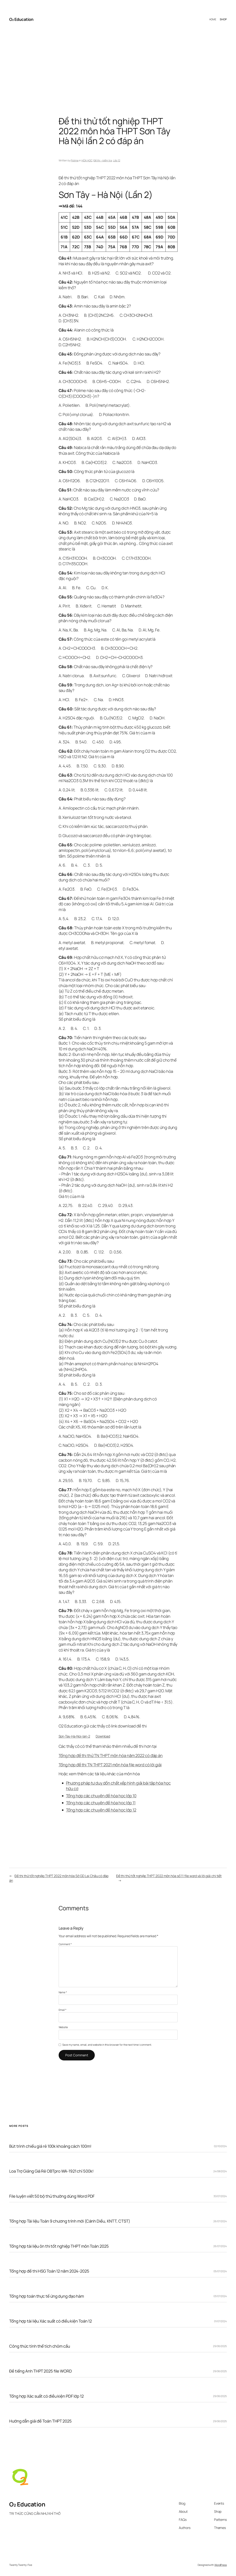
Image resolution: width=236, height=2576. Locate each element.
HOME (212, 19)
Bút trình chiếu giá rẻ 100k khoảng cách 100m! (50, 2146)
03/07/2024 (220, 2296)
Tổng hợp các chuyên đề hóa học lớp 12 (101, 1810)
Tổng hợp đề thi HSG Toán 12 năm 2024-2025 (49, 2271)
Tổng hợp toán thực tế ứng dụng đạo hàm (46, 2296)
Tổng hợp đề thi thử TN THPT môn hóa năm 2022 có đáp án (111, 1755)
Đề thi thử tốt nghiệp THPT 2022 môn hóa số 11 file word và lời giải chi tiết (169, 1876)
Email (62, 2010)
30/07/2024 (220, 2196)
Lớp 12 (116, 160)
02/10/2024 (220, 2146)
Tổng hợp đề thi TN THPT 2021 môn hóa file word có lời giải (110, 1765)
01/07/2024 (220, 2321)
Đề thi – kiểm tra (102, 160)
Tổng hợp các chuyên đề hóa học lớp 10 (101, 1795)
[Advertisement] (118, 64)
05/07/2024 (220, 2271)
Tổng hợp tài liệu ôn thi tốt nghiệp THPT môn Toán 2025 (59, 2246)
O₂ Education (21, 19)
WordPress (220, 2565)
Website (63, 2027)
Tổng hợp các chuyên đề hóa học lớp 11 (101, 1803)
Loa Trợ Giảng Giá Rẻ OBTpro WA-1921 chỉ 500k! (51, 2171)
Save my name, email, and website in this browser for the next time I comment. (107, 2044)
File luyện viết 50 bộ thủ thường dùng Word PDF (52, 2196)
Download (103, 1736)
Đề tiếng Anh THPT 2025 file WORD (40, 2371)
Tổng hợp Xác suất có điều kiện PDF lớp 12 (46, 2396)
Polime (74, 160)
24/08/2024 (220, 2171)
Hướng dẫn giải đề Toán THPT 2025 (40, 2421)
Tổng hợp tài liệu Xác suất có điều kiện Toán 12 (50, 2321)
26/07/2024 (220, 2221)
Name (63, 1992)
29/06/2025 (220, 2346)
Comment (65, 1944)
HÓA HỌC (86, 160)
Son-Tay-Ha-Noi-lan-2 (74, 1736)
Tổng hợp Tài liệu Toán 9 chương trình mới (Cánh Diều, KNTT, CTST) (69, 2221)
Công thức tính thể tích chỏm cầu (39, 2346)
